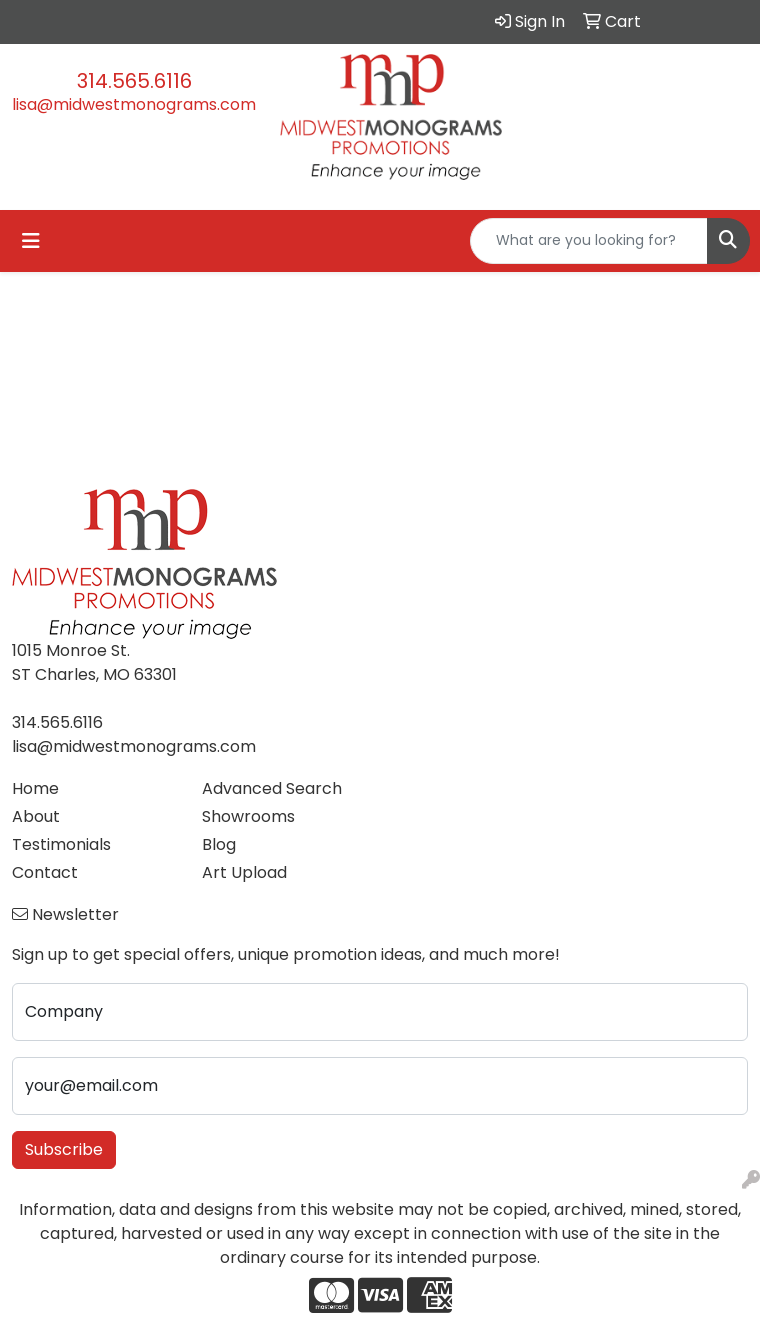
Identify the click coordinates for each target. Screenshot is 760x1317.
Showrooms (248, 816)
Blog (219, 844)
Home (35, 788)
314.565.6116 (134, 81)
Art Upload (244, 872)
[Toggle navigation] (31, 241)
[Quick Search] (589, 241)
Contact (45, 872)
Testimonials (61, 844)
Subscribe (64, 1149)
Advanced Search (272, 788)
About (36, 816)
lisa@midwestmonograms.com (134, 104)
